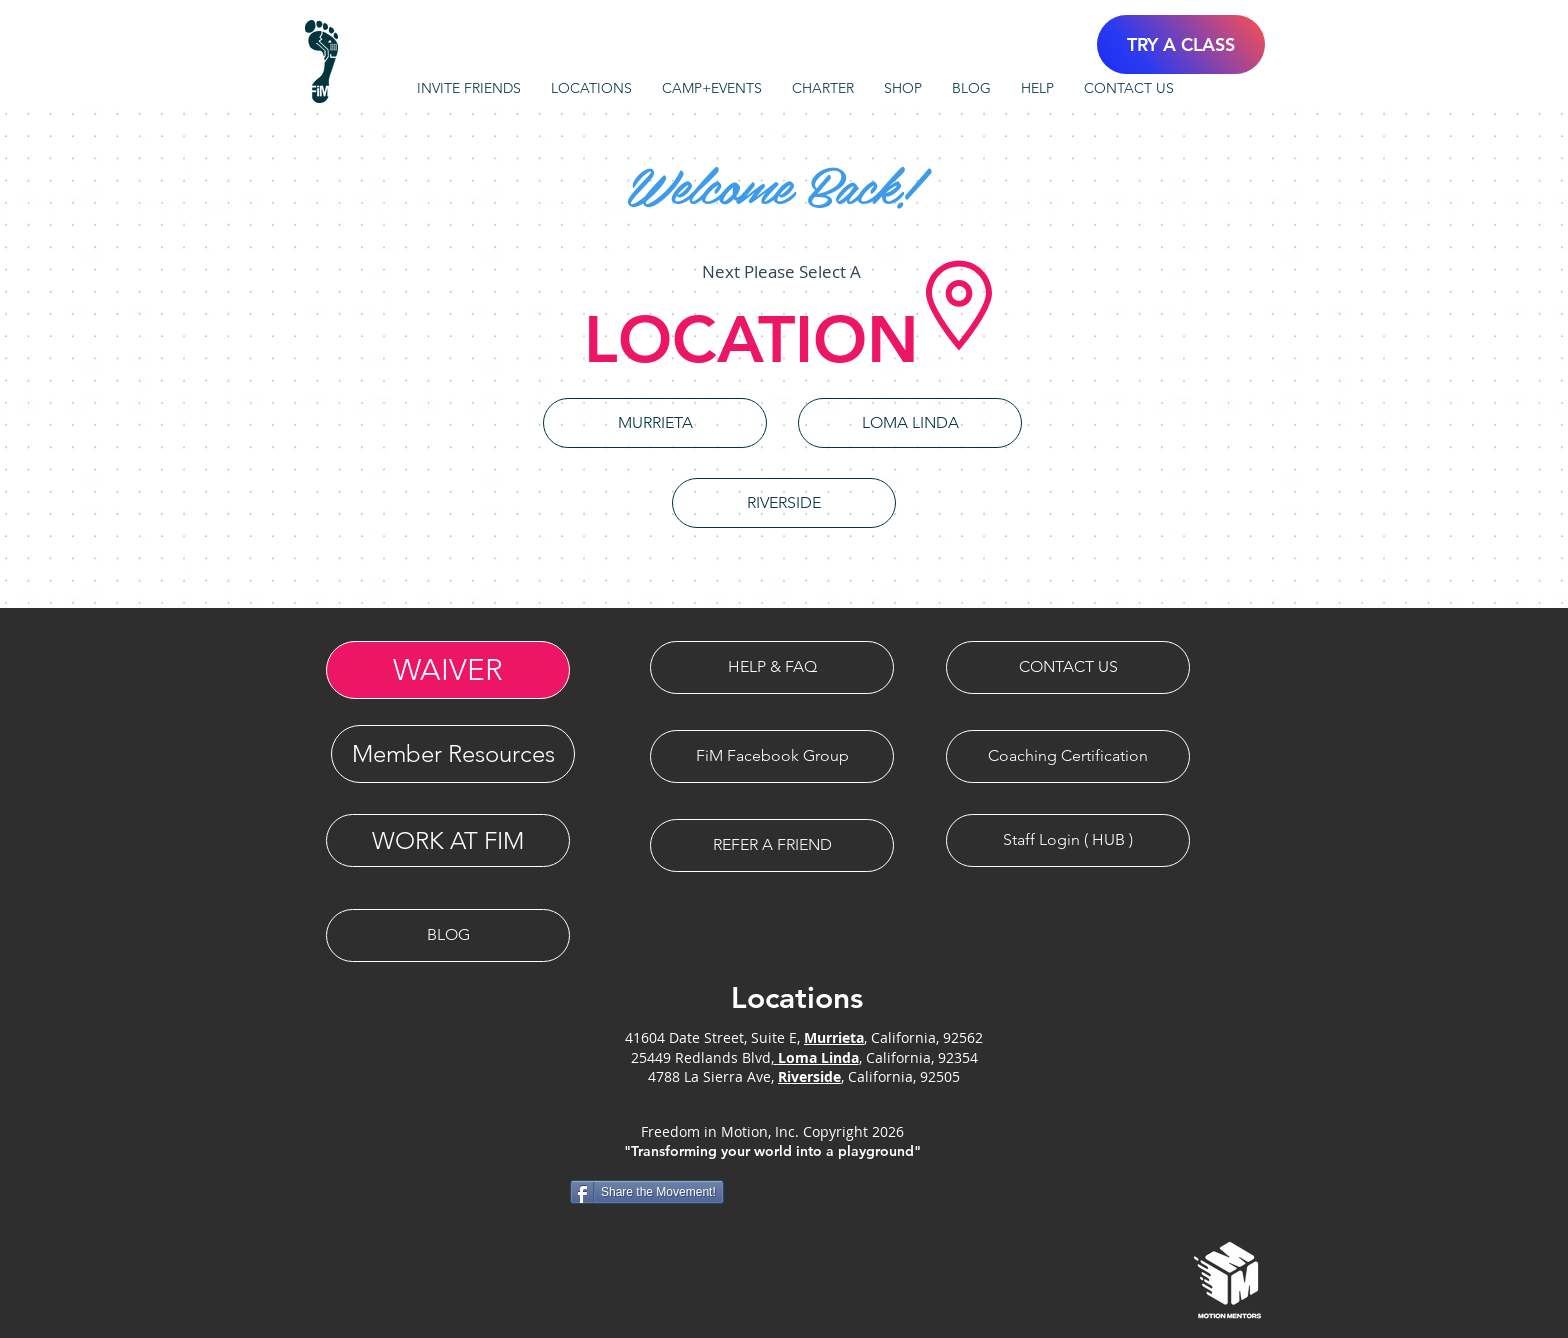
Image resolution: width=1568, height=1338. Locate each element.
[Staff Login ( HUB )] (1068, 840)
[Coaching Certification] (1068, 756)
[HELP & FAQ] (772, 667)
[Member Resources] (453, 754)
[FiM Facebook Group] (772, 756)
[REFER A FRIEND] (772, 845)
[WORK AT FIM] (448, 840)
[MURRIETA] (655, 423)
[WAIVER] (448, 670)
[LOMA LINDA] (910, 423)
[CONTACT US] (1068, 667)
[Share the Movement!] (647, 1192)
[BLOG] (448, 935)
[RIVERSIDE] (784, 503)
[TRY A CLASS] (1181, 44)
